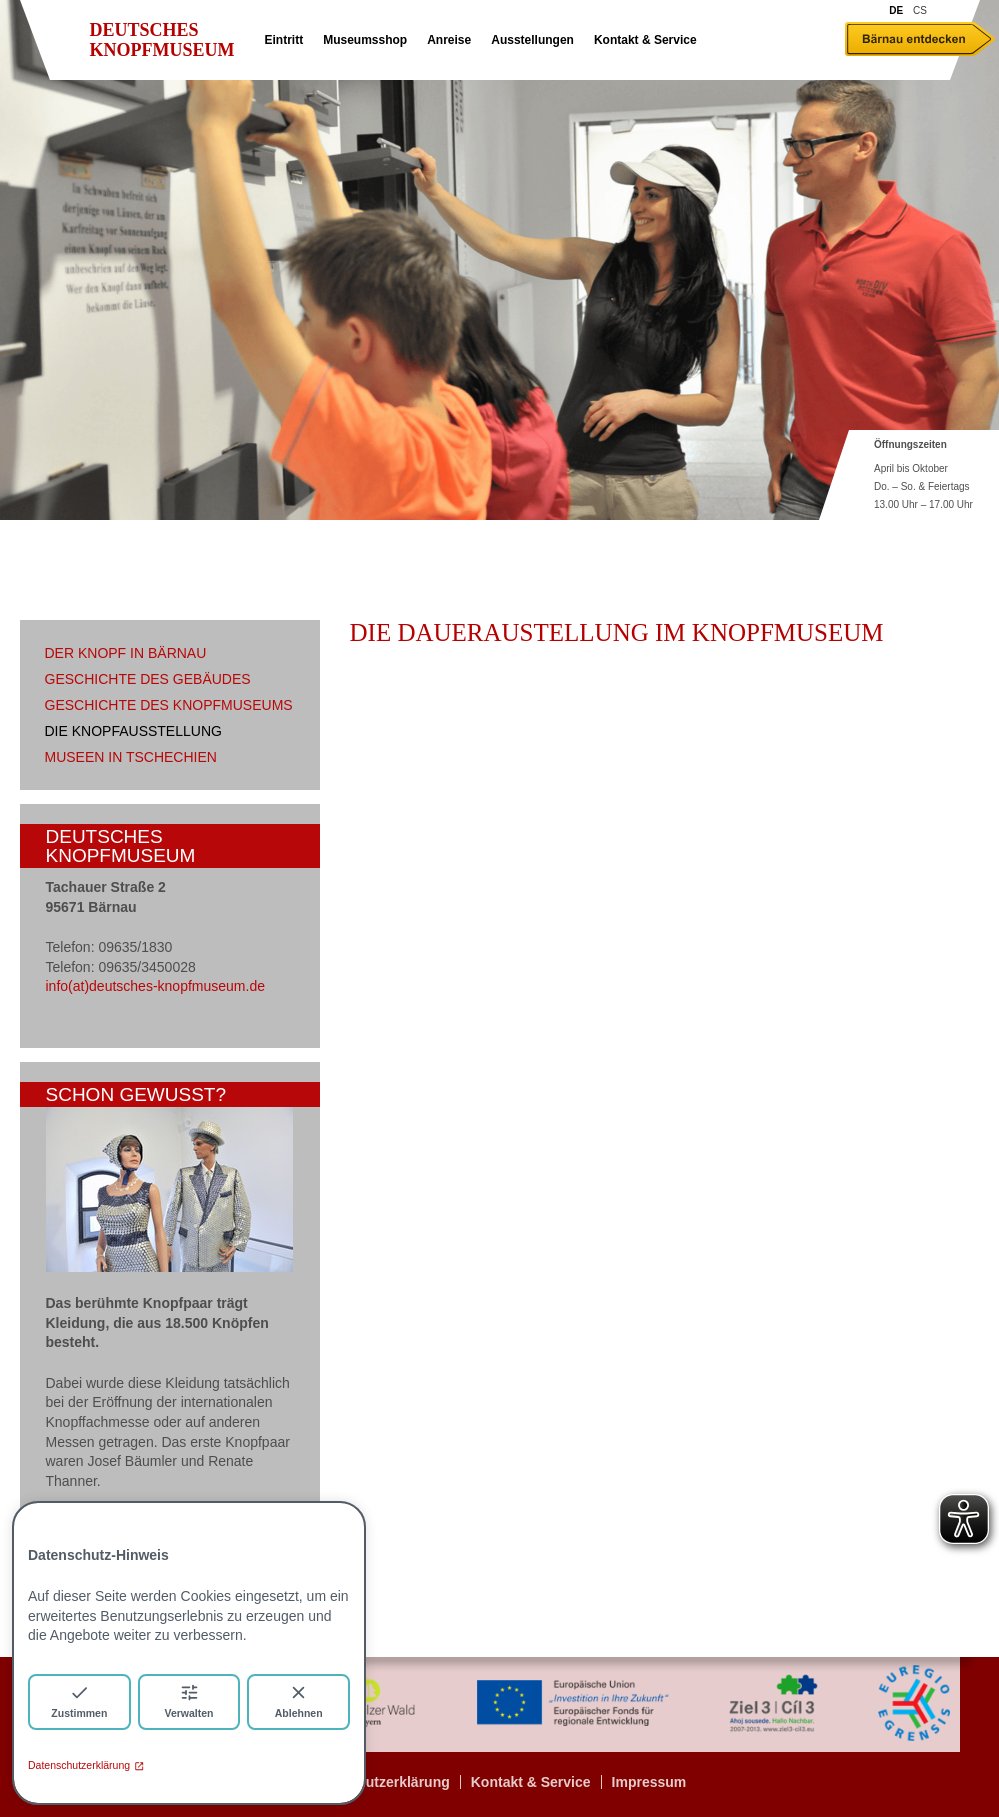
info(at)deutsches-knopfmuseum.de (155, 986)
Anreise (449, 40)
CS (920, 10)
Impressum (649, 1782)
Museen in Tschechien (131, 757)
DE (896, 10)
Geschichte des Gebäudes (148, 679)
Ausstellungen (532, 40)
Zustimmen (79, 1700)
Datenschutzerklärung (86, 1765)
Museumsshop (365, 40)
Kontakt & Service (645, 40)
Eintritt (284, 40)
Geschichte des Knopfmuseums (169, 705)
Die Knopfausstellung (133, 731)
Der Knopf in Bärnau (126, 653)
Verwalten (188, 1700)
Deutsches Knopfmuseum (162, 40)
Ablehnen (299, 1700)
